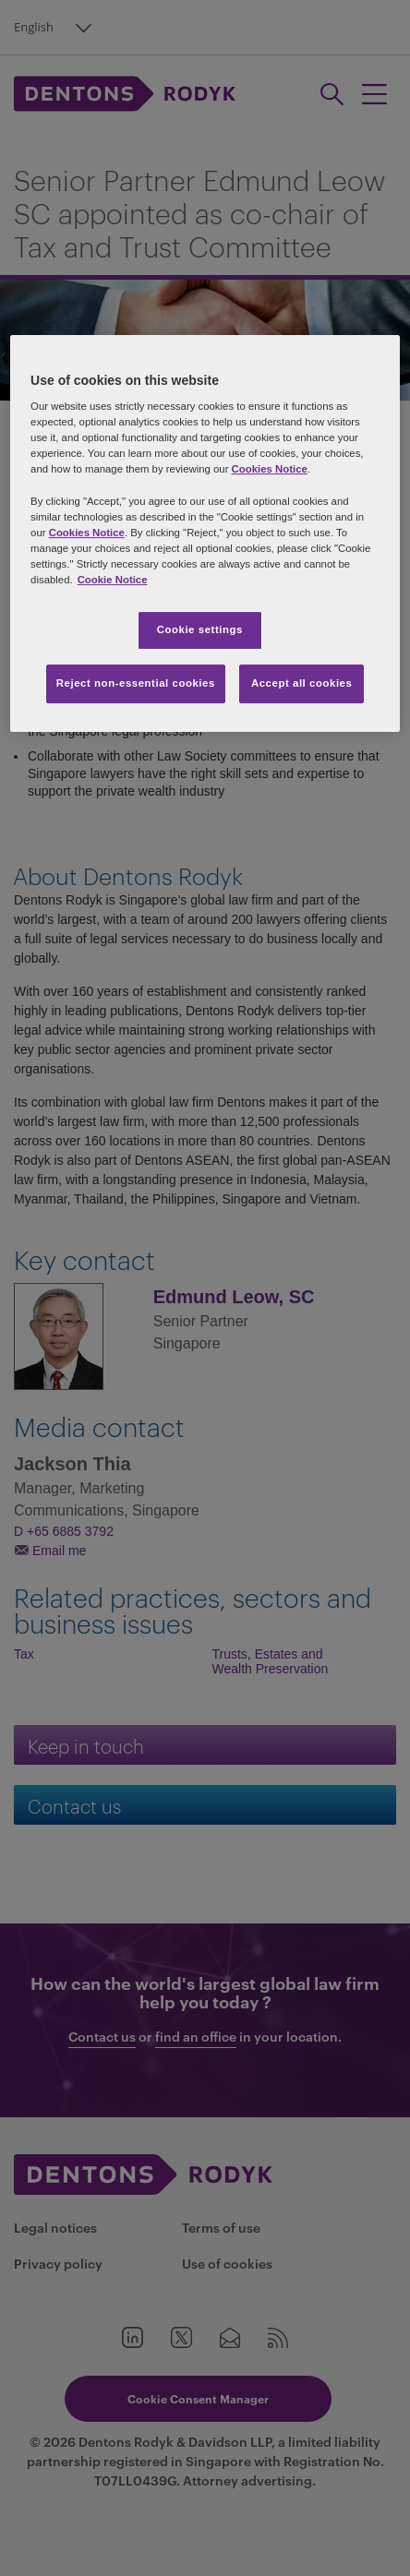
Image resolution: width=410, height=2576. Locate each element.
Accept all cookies (302, 683)
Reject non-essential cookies (135, 683)
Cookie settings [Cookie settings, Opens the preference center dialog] (200, 629)
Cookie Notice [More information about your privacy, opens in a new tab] (113, 579)
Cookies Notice (270, 469)
